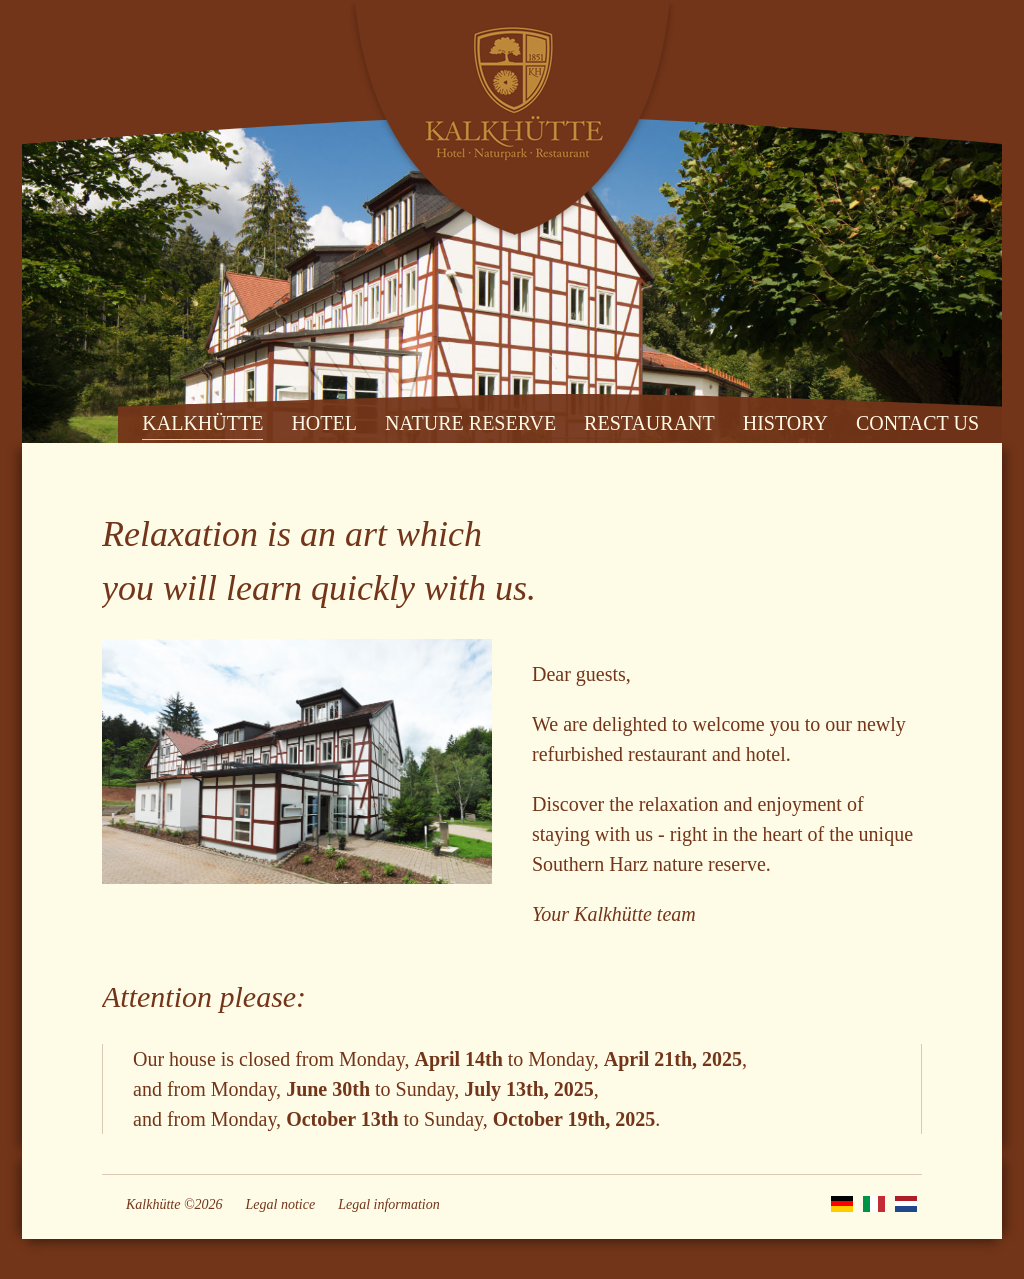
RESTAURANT (649, 423)
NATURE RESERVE (470, 423)
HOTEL (324, 423)
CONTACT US (917, 423)
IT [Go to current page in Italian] (874, 1204)
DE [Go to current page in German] (842, 1204)
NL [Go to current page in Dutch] (906, 1204)
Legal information (389, 1204)
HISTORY (785, 423)
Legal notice (281, 1204)
